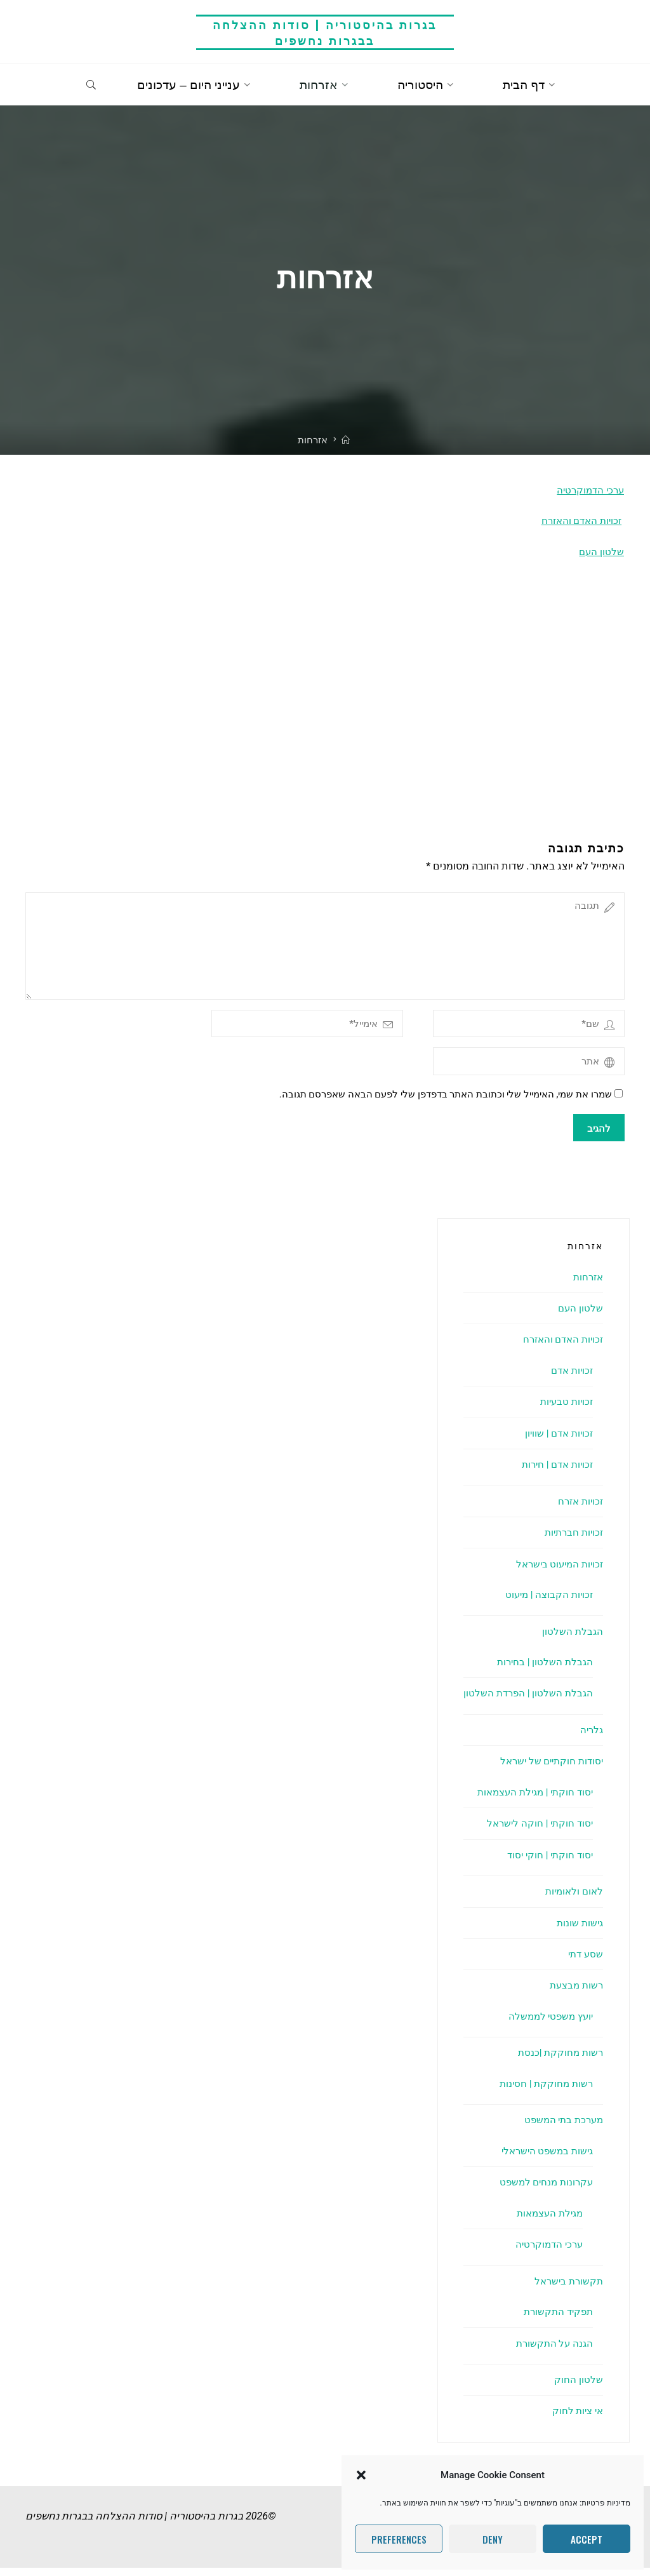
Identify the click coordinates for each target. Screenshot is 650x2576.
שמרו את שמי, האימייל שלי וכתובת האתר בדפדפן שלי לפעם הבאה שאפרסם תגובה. (451, 1102)
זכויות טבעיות (564, 1410)
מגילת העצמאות (547, 2221)
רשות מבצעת (574, 1993)
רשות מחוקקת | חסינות (544, 2092)
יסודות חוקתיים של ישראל (548, 1769)
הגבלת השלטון (572, 1639)
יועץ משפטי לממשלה (548, 2024)
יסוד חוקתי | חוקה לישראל (537, 1831)
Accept (586, 2539)
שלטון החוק (578, 2388)
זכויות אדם (570, 1378)
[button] (361, 2475)
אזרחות (587, 1285)
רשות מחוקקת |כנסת (558, 2061)
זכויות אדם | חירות (554, 1472)
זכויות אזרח (578, 1509)
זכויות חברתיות (571, 1540)
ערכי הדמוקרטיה (589, 490)
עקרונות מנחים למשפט (543, 2190)
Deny (492, 2539)
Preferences (399, 2539)
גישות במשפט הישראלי (544, 2159)
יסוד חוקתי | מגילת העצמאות (530, 1800)
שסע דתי (584, 1962)
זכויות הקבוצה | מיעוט (546, 1603)
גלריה (590, 1738)
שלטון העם (601, 552)
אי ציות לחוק (575, 2419)
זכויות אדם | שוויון (556, 1441)
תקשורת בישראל (567, 2289)
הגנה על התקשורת (552, 2351)
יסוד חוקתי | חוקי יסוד (547, 1863)
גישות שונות (578, 1931)
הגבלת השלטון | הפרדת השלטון (526, 1701)
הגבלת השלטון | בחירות (543, 1670)
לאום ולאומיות (572, 1899)
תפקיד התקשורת (556, 2320)
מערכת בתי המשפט (561, 2128)
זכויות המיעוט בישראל (556, 1572)
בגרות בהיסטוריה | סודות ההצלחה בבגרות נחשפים (325, 32)
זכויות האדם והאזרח (579, 521)
